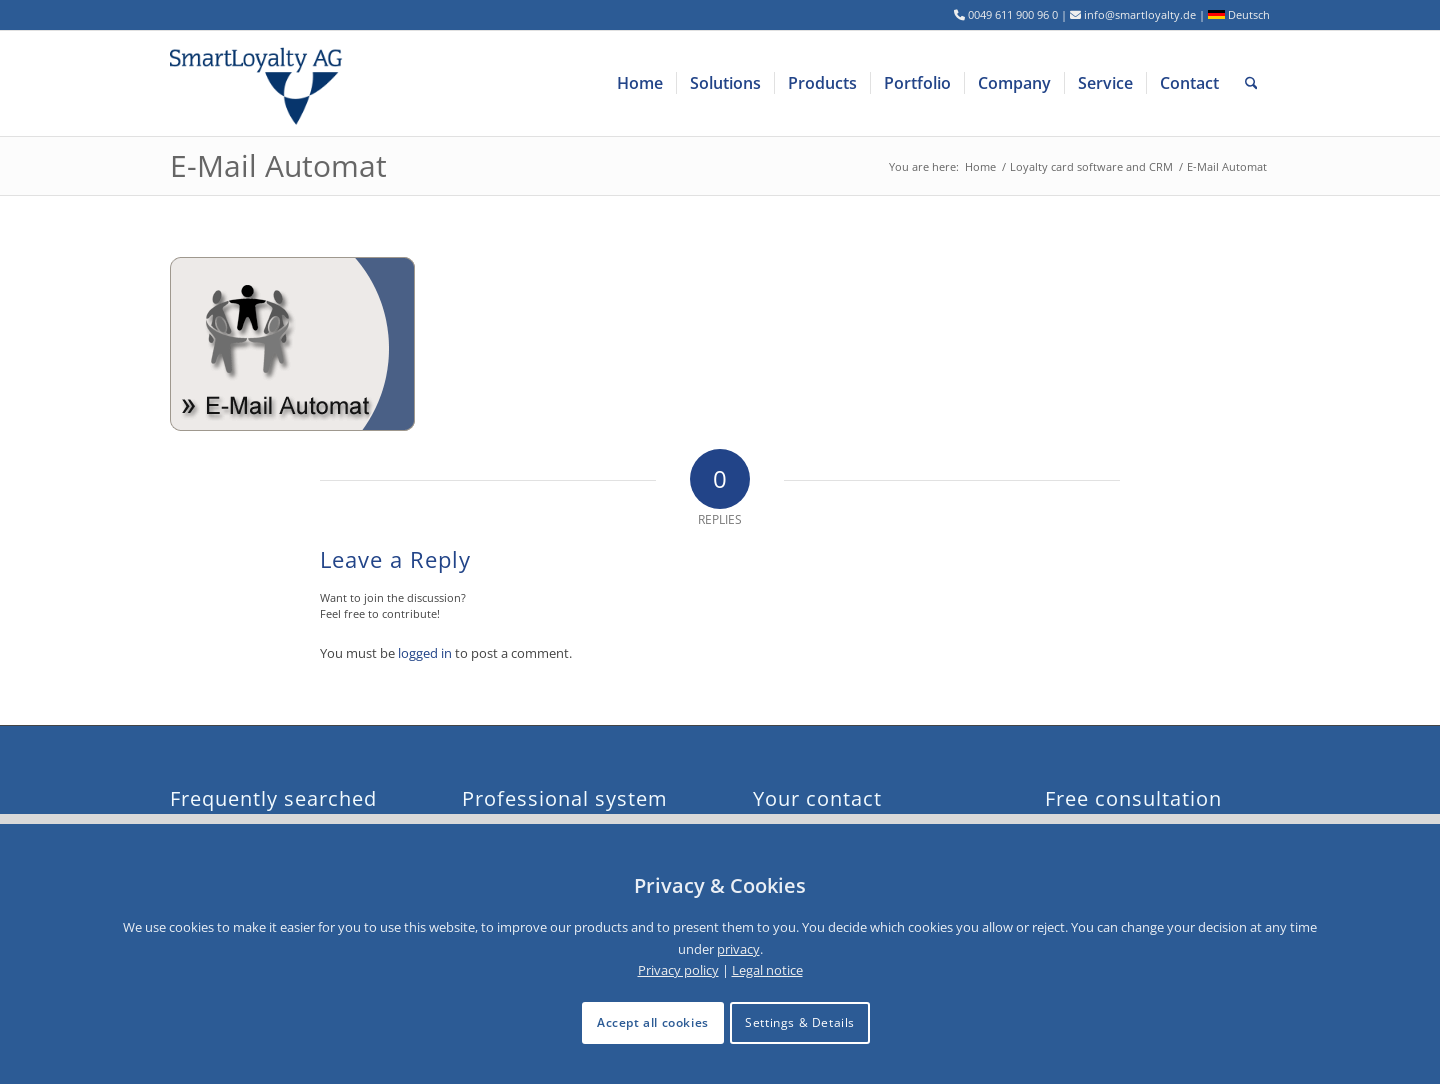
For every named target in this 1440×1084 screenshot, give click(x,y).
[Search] (1251, 83)
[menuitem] (640, 83)
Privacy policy (678, 970)
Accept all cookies (653, 1022)
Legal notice (767, 970)
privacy (738, 949)
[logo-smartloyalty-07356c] (268, 83)
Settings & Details (800, 1022)
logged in (425, 653)
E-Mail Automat (278, 165)
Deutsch (1239, 14)
